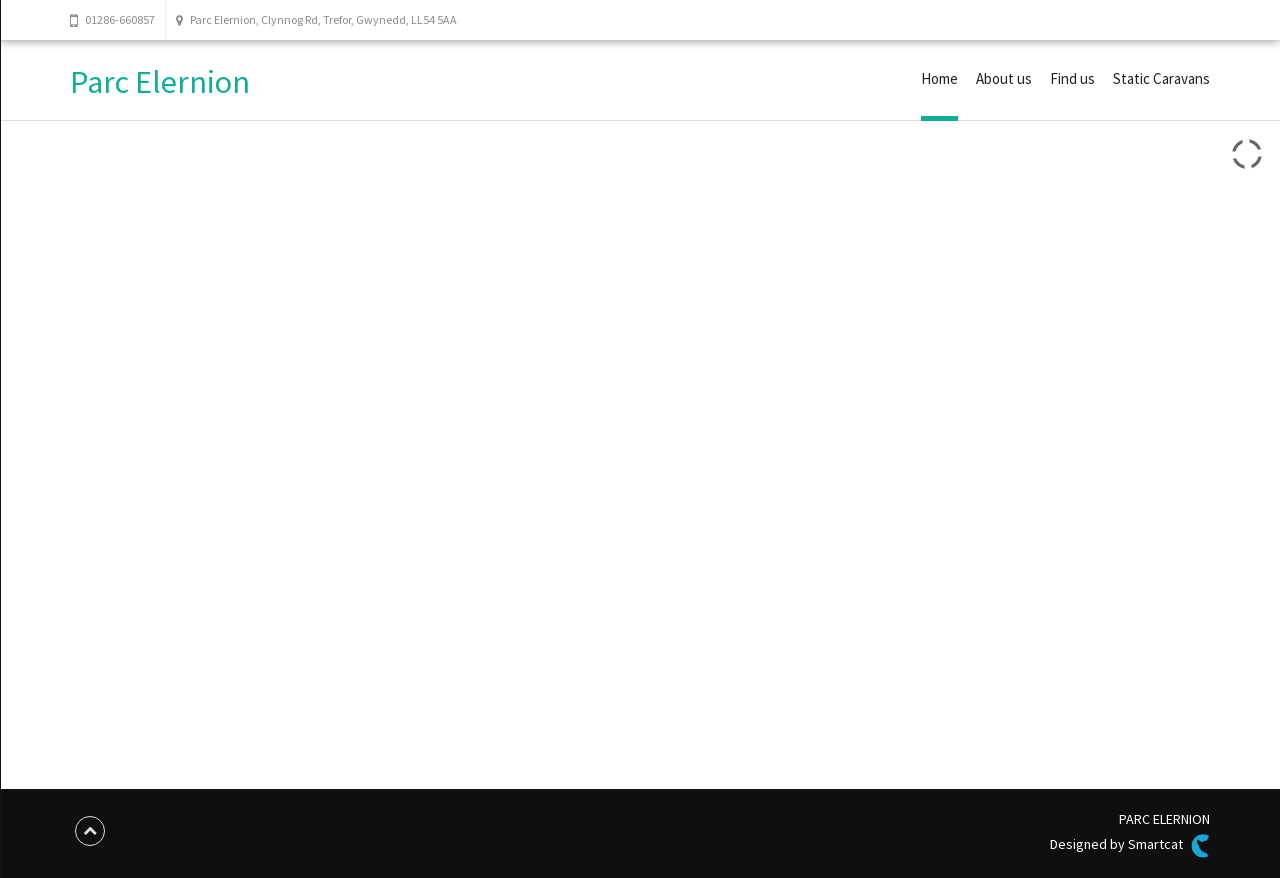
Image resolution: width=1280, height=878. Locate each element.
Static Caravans (1161, 78)
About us (1004, 78)
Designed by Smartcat (1130, 846)
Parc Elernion (160, 82)
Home (939, 78)
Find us (1072, 78)
